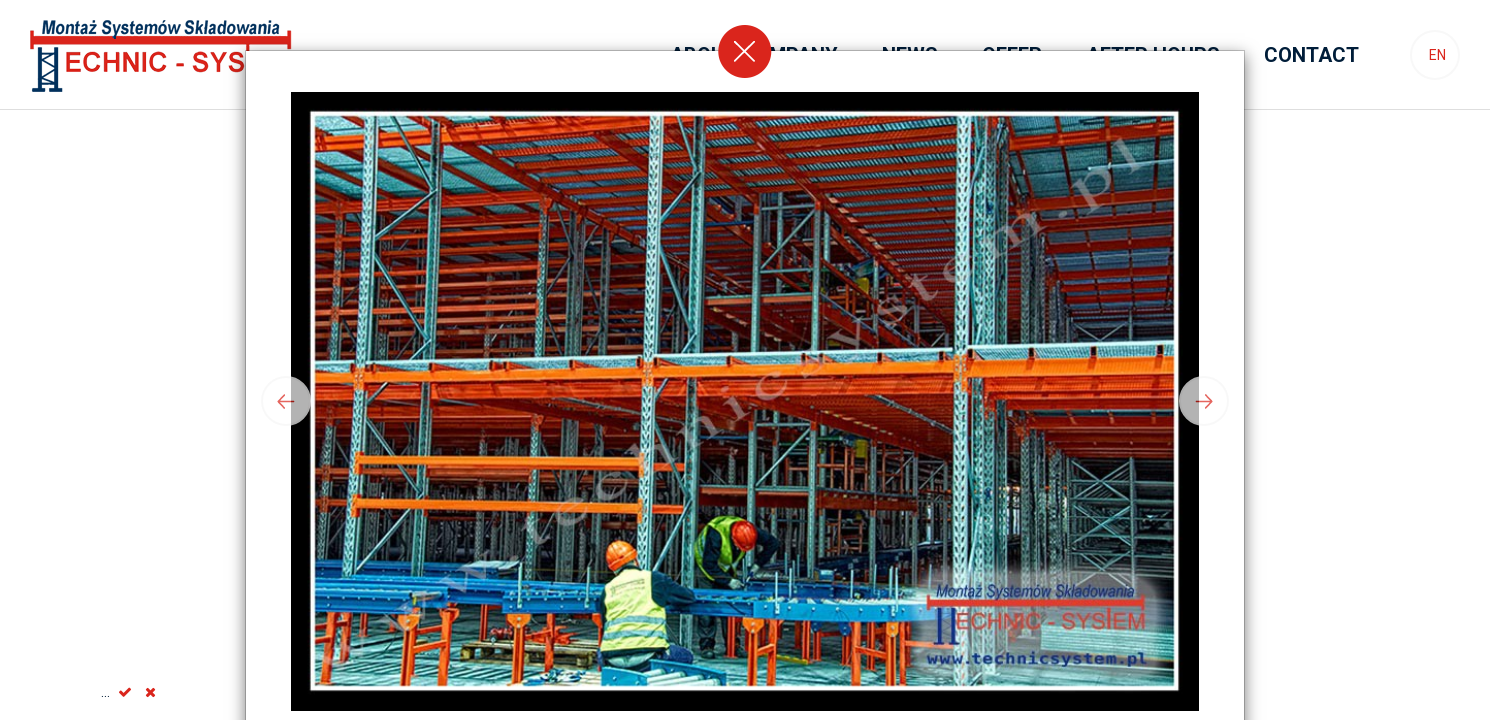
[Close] (745, 51)
